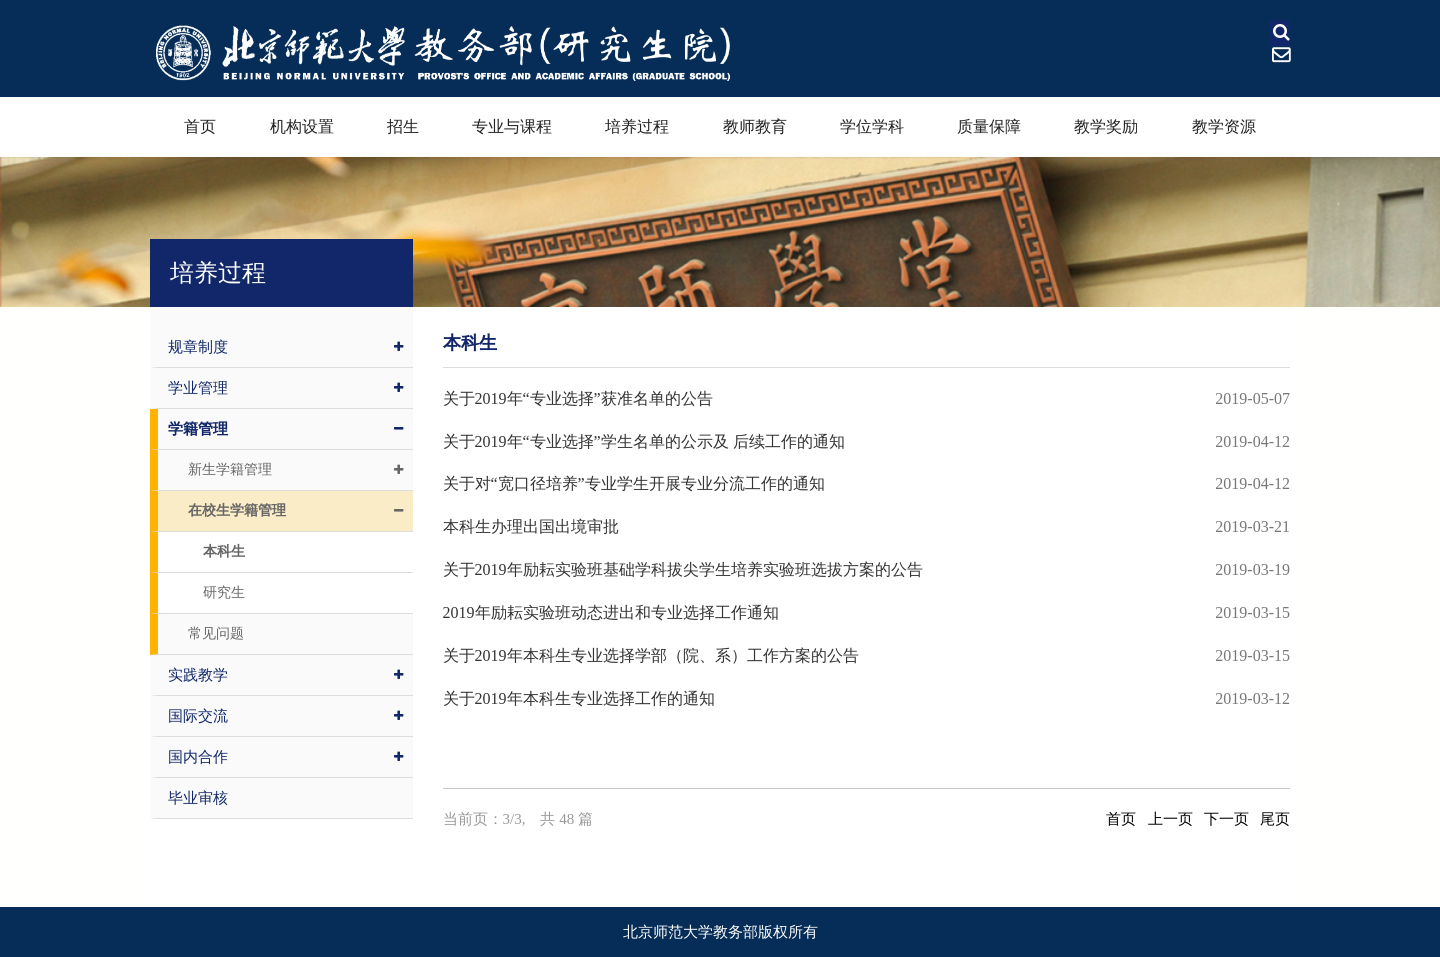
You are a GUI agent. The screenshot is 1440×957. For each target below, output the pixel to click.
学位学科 (872, 126)
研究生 (224, 592)
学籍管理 (285, 429)
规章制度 (285, 347)
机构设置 (302, 126)
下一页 (1226, 819)
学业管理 (285, 388)
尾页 (1275, 819)
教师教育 (755, 126)
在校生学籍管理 (295, 511)
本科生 (224, 551)
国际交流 (285, 716)
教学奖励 (1106, 126)
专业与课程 (512, 126)
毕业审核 (198, 798)
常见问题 (216, 633)
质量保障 (989, 126)
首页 (200, 126)
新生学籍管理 (295, 470)
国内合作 (285, 757)
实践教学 (285, 675)
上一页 (1170, 819)
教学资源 (1224, 126)
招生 (403, 126)
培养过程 (637, 126)
